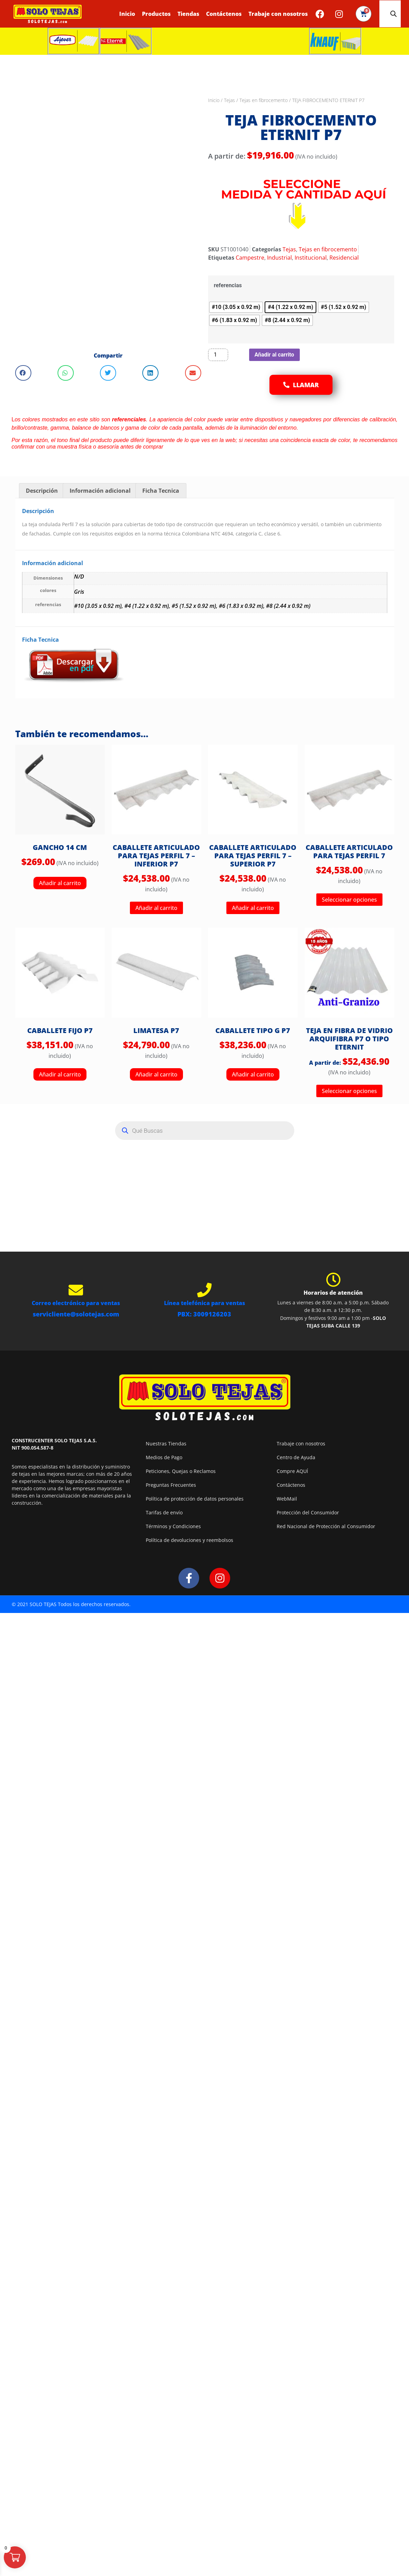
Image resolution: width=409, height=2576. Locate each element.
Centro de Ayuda (296, 1457)
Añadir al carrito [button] (60, 883)
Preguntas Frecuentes (171, 1485)
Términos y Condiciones (173, 1526)
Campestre (250, 257)
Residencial (344, 257)
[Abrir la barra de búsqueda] (393, 14)
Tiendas (188, 14)
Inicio (127, 14)
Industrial (279, 257)
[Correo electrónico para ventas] (76, 1290)
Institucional (311, 257)
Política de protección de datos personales (195, 1498)
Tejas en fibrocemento (263, 100)
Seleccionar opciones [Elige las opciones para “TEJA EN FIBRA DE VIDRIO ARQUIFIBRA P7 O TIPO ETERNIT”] (349, 1091)
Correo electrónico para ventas (76, 1303)
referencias (228, 285)
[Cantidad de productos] (218, 355)
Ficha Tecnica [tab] (160, 490)
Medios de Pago (164, 1457)
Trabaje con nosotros (278, 14)
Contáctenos (224, 14)
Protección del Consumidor (308, 1512)
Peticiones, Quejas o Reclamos (181, 1471)
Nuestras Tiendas (166, 1443)
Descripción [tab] (42, 490)
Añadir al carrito (274, 354)
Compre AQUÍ (292, 1471)
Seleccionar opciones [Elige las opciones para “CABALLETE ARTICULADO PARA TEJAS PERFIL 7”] (349, 899)
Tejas (229, 100)
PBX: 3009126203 (204, 1314)
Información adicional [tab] (100, 490)
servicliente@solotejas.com (76, 1314)
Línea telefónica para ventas (204, 1303)
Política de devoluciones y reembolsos (189, 1540)
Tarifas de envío (164, 1512)
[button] (23, 373)
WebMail (287, 1498)
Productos (156, 14)
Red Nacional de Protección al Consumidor (326, 1526)
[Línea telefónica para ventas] (204, 1290)
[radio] (236, 307)
